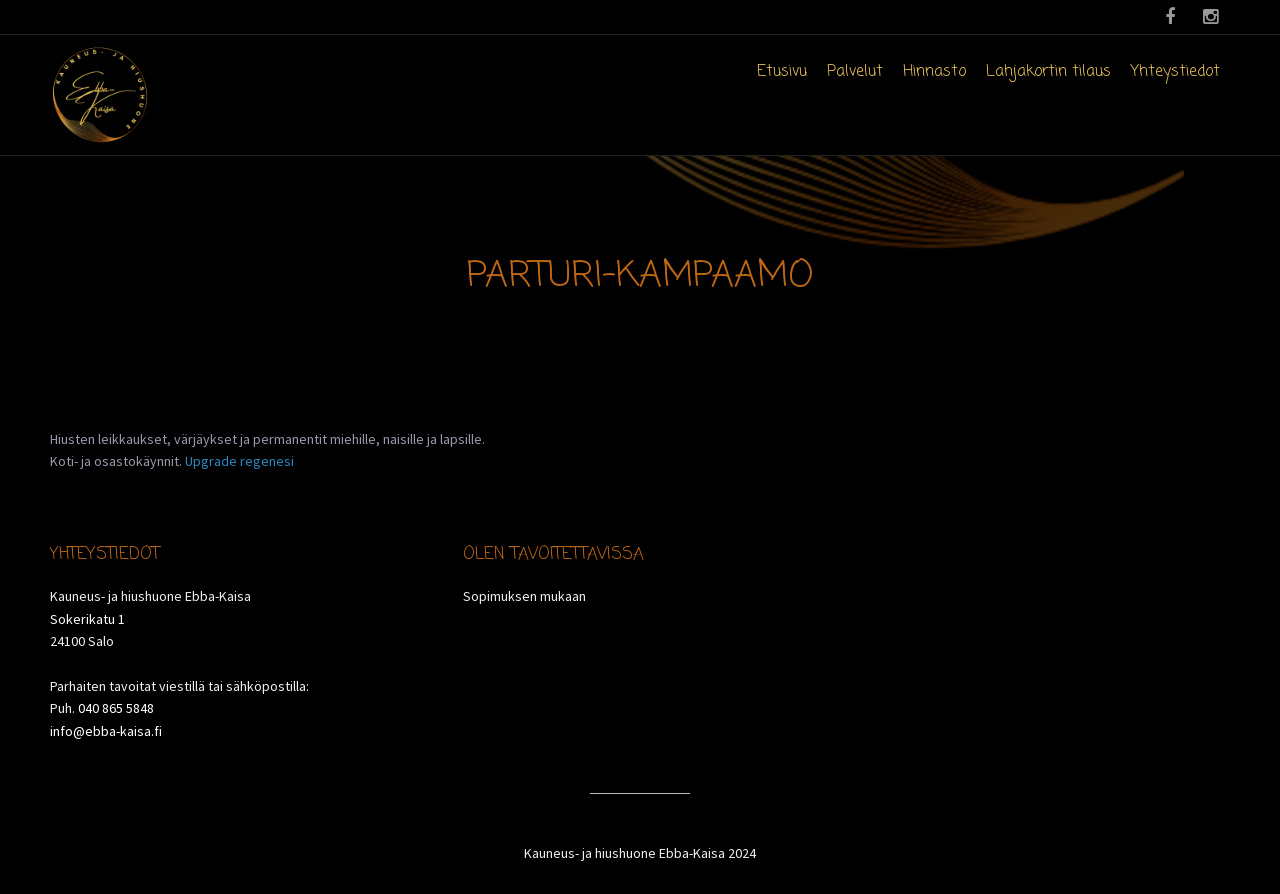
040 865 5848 (116, 708)
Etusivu (782, 71)
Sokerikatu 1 (87, 619)
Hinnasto (934, 71)
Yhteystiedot (1175, 71)
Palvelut (855, 71)
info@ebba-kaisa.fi (106, 731)
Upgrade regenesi (239, 461)
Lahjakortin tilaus (1048, 71)
